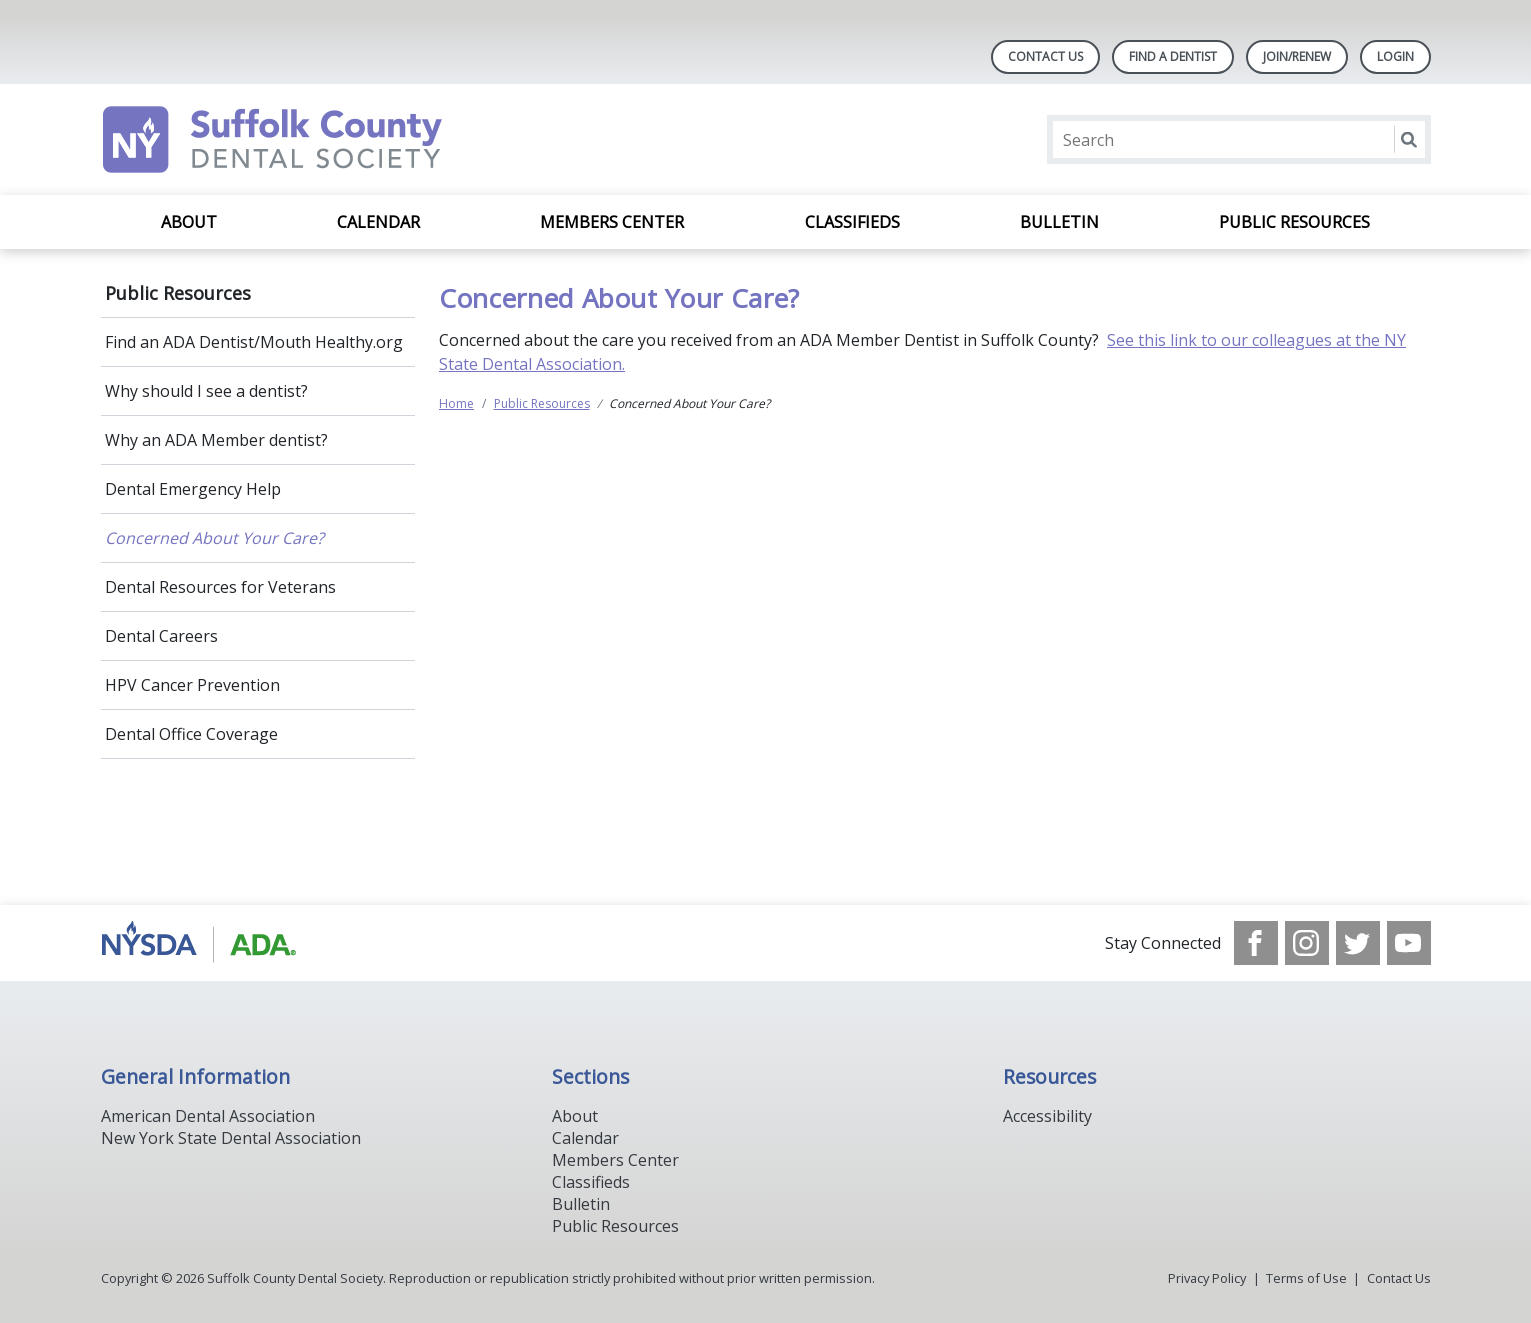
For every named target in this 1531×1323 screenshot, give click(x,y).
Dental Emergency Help (193, 489)
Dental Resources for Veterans (220, 587)
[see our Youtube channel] (1409, 943)
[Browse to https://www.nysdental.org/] (202, 943)
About (189, 222)
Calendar (378, 222)
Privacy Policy (1207, 1278)
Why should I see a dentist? (206, 391)
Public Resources (1294, 222)
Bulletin (1059, 222)
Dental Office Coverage (191, 734)
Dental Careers (161, 636)
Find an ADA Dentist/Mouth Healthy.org (254, 342)
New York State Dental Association (231, 1138)
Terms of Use (1306, 1278)
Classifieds (852, 222)
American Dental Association (208, 1116)
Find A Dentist (1173, 56)
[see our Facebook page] (1256, 943)
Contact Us (1045, 56)
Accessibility (1047, 1116)
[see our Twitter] (1358, 943)
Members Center (612, 222)
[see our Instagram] (1307, 943)
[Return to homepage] (359, 139)
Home (456, 403)
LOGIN (1395, 56)
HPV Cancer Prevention (192, 685)
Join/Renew (1297, 56)
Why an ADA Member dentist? (216, 440)
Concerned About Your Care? (214, 538)
